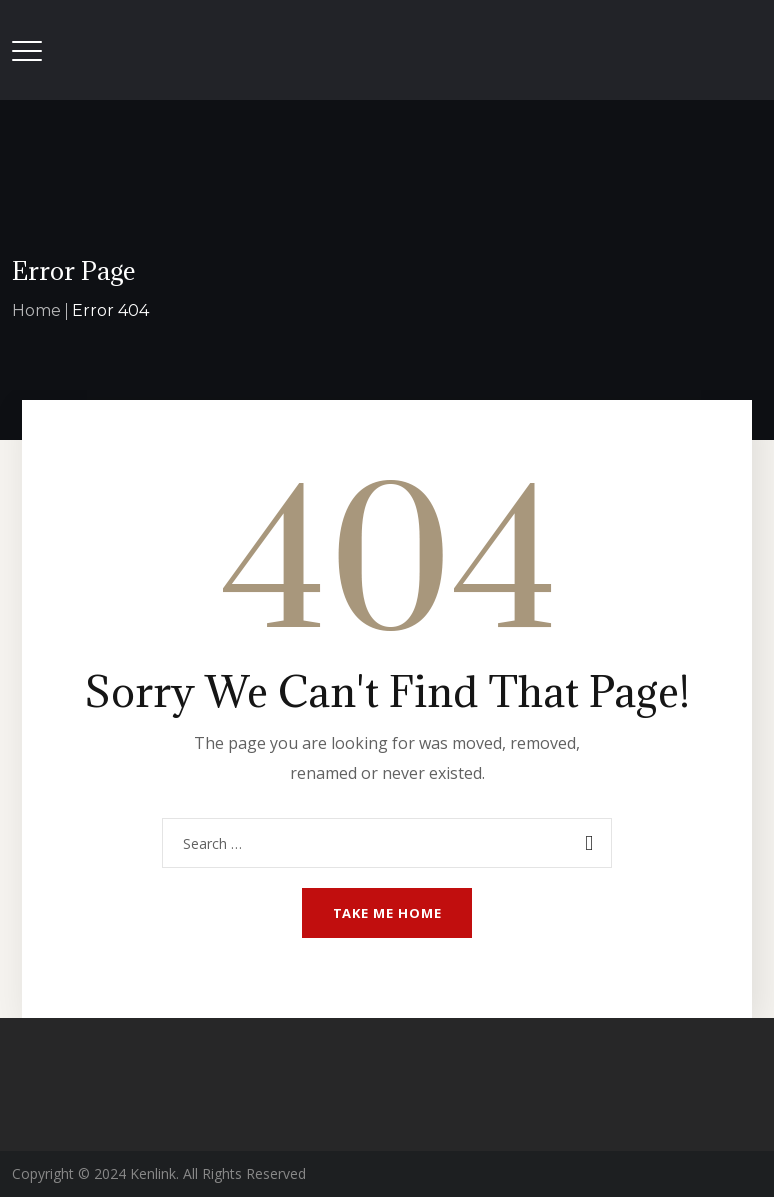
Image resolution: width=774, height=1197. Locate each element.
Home (36, 310)
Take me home (387, 913)
